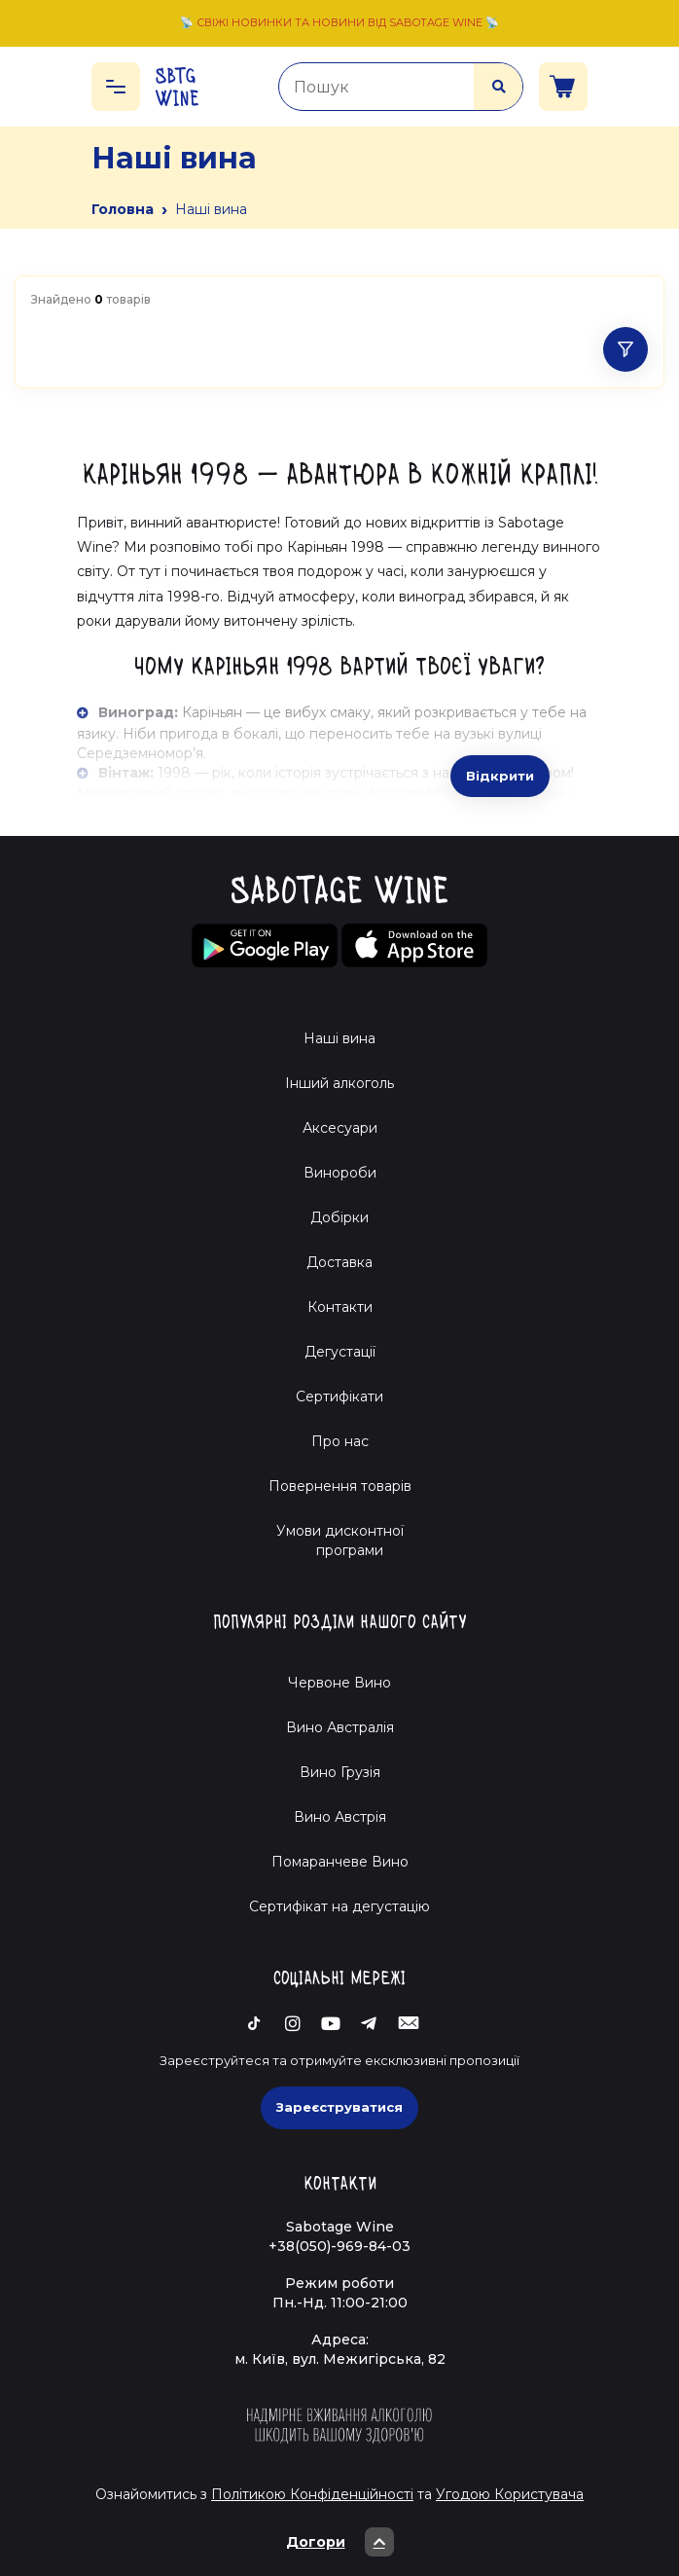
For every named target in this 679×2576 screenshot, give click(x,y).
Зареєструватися (339, 2107)
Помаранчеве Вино (340, 1861)
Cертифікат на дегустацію (339, 1906)
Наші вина (339, 1038)
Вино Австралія (340, 1727)
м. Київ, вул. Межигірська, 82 (340, 2359)
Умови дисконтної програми (340, 1540)
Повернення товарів (339, 1486)
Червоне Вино (339, 1682)
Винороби (340, 1172)
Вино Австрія (340, 1817)
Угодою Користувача (510, 2494)
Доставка (339, 1262)
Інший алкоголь (339, 1083)
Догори (340, 2542)
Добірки (339, 1217)
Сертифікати (339, 1396)
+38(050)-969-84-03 (339, 2246)
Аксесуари (340, 1128)
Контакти (340, 1307)
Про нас (340, 1441)
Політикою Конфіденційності (312, 2494)
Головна (122, 209)
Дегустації (339, 1352)
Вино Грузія (340, 1772)
